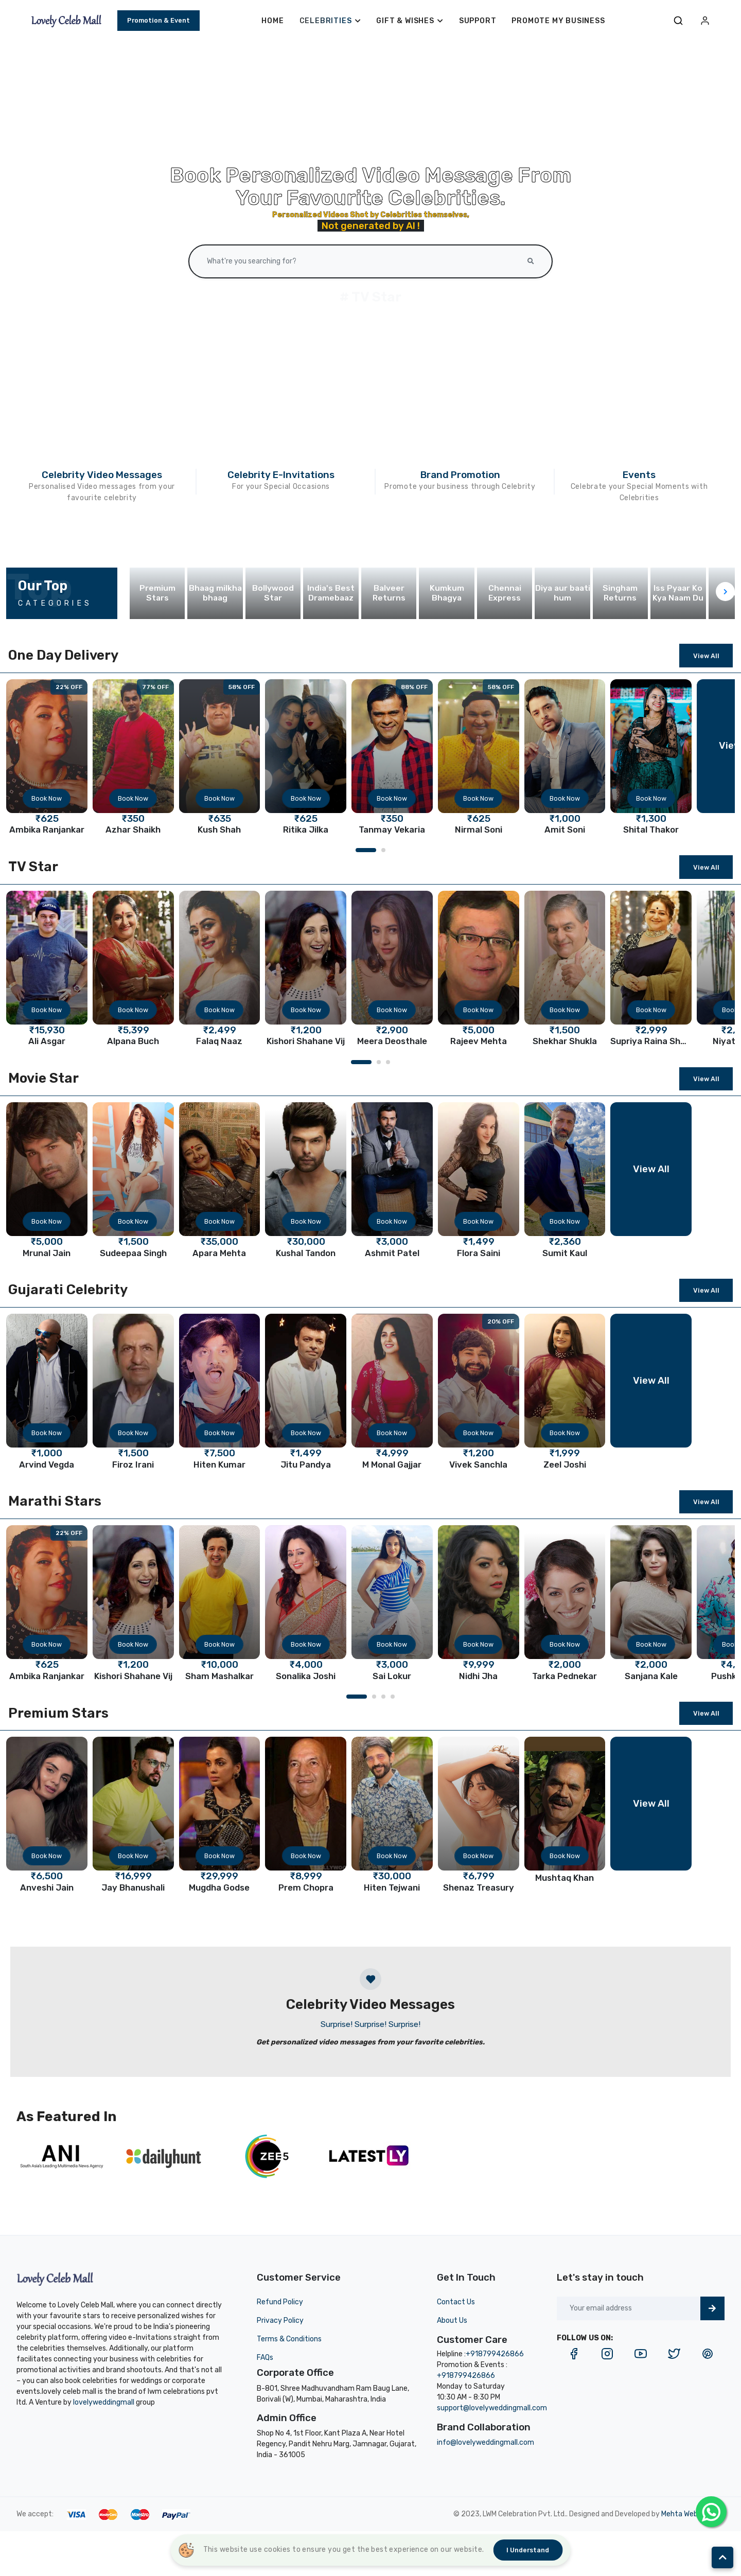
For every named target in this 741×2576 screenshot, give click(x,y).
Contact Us (456, 2302)
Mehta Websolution (693, 2514)
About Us (452, 2320)
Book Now (46, 798)
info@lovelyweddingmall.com (485, 2442)
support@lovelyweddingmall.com (492, 2408)
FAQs (265, 2357)
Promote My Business (558, 20)
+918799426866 (495, 2354)
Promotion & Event (158, 20)
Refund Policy (280, 2302)
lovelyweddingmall (103, 2402)
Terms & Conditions (289, 2339)
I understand (527, 2550)
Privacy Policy (280, 2320)
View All (706, 656)
